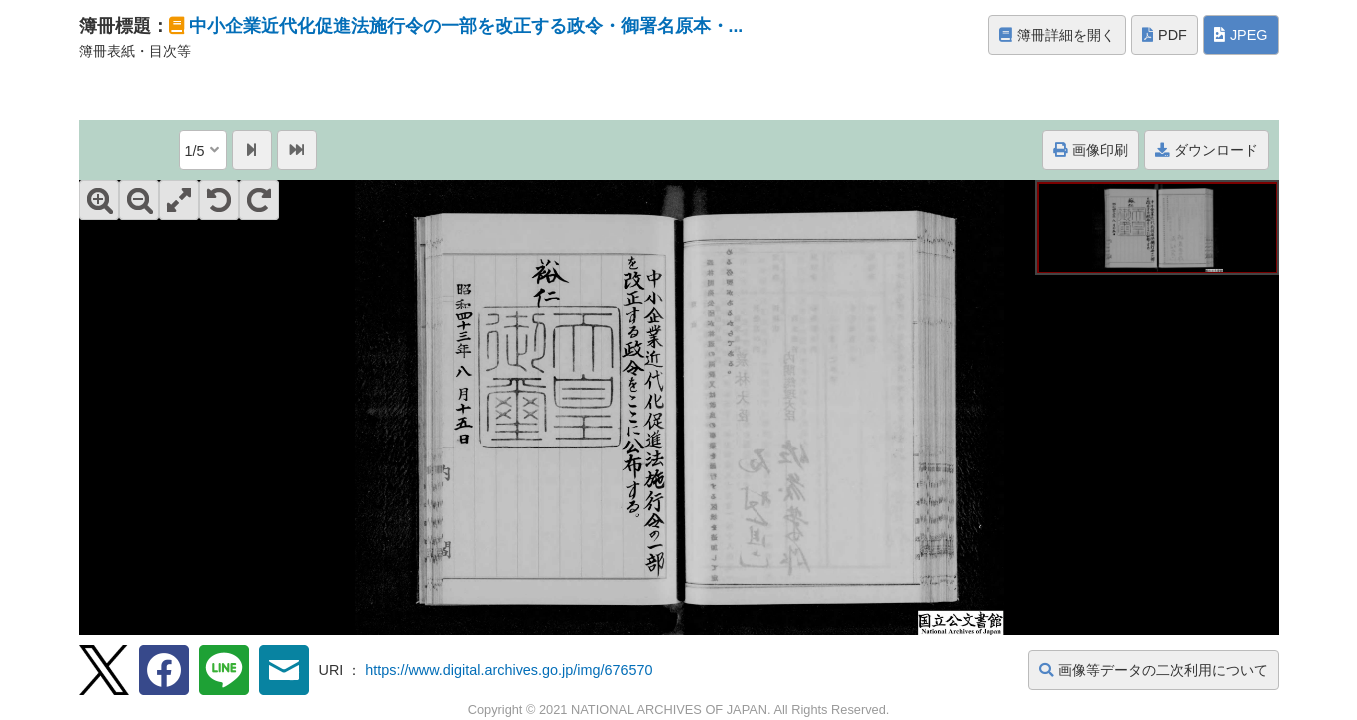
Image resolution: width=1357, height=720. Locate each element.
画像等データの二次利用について (1153, 670)
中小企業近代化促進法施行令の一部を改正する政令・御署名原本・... (466, 26)
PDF (1164, 35)
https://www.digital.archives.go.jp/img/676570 (508, 670)
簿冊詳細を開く (1057, 35)
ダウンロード (1206, 150)
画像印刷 (1090, 150)
